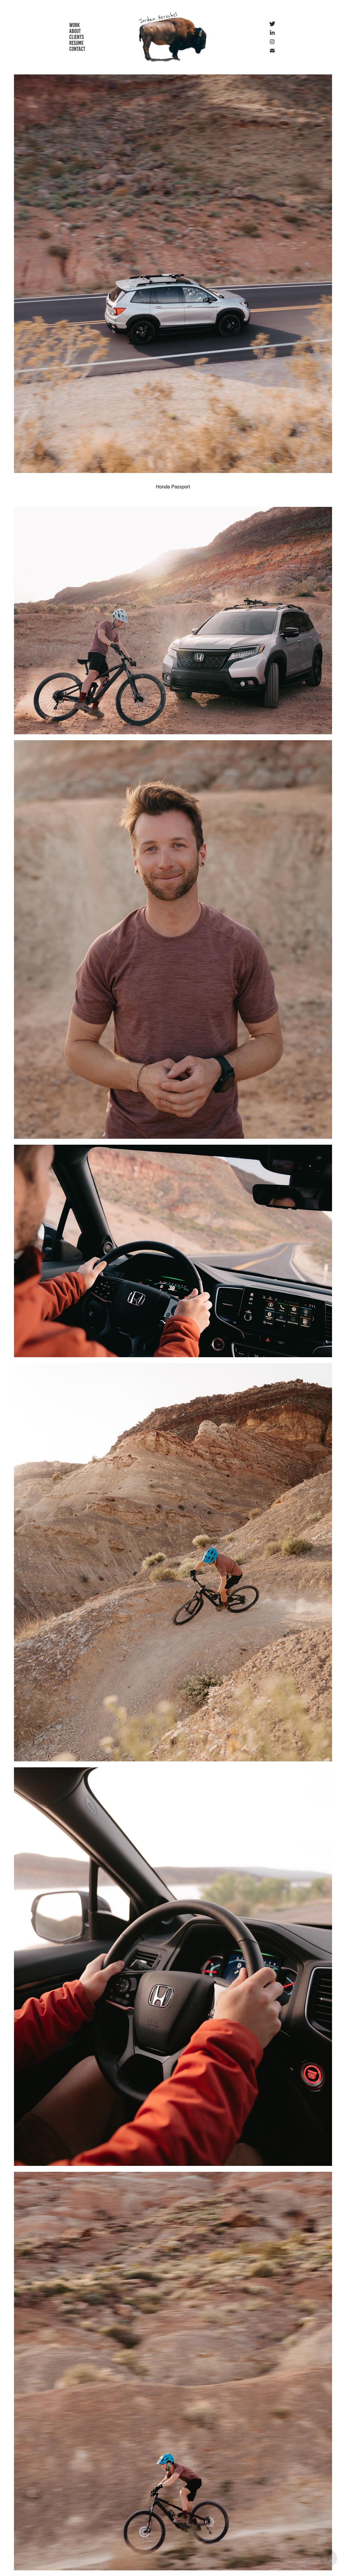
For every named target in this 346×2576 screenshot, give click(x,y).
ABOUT (75, 31)
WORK (74, 25)
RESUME (76, 43)
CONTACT (77, 49)
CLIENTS (76, 37)
